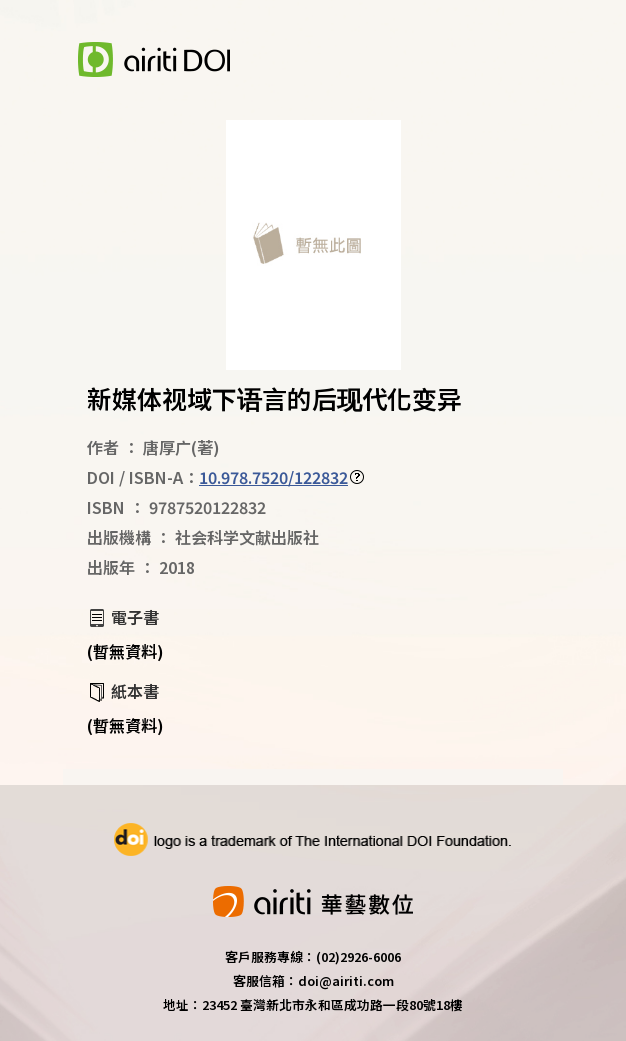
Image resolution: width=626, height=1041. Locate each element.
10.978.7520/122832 (273, 477)
